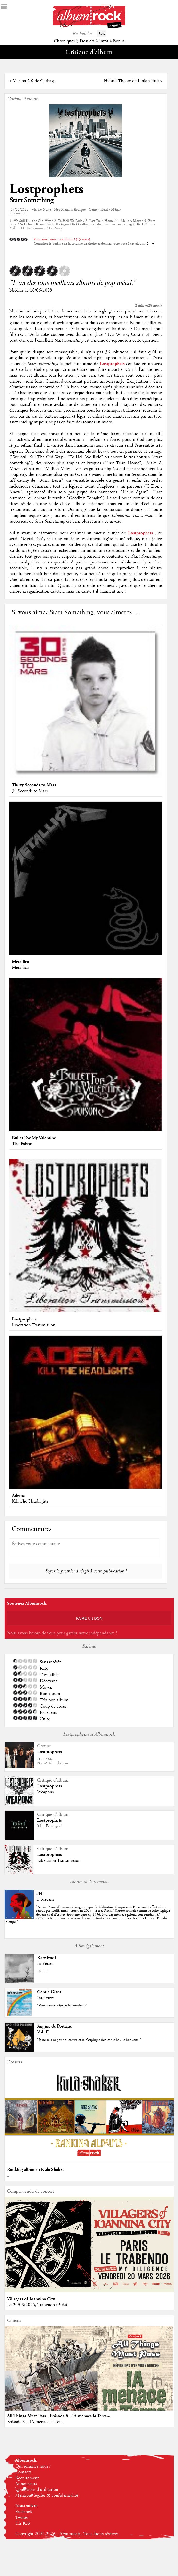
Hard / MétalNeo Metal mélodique (53, 1761)
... (9, 2175)
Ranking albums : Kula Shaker (35, 2169)
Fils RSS (22, 2523)
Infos (103, 41)
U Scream (45, 1899)
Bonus (118, 41)
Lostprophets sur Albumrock (89, 1734)
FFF (39, 1893)
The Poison (22, 1144)
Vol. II (43, 2032)
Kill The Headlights (30, 1501)
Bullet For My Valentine (34, 1138)
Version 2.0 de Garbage (34, 81)
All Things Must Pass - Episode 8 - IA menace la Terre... (58, 2416)
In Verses (45, 1964)
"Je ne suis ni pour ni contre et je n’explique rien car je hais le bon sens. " (89, 2039)
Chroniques (64, 41)
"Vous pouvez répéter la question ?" (62, 2005)
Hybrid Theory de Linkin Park (131, 81)
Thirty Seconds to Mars (34, 785)
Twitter (22, 2518)
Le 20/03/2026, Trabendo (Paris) (37, 2305)
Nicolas (16, 290)
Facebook (23, 2512)
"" (88, 1914)
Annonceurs (26, 2484)
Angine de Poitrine (54, 2026)
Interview (45, 1998)
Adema (18, 1495)
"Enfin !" (43, 1971)
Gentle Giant (49, 1992)
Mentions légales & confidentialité (46, 2495)
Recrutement (27, 2478)
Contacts (23, 2472)
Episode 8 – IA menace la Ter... (35, 2422)
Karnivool (46, 1958)
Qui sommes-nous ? (33, 2466)
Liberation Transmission (33, 1325)
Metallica (20, 961)
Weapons (45, 1792)
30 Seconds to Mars (30, 791)
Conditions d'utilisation (36, 2490)
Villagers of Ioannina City (31, 2299)
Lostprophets (46, 189)
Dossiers (87, 41)
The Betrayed (49, 1826)
